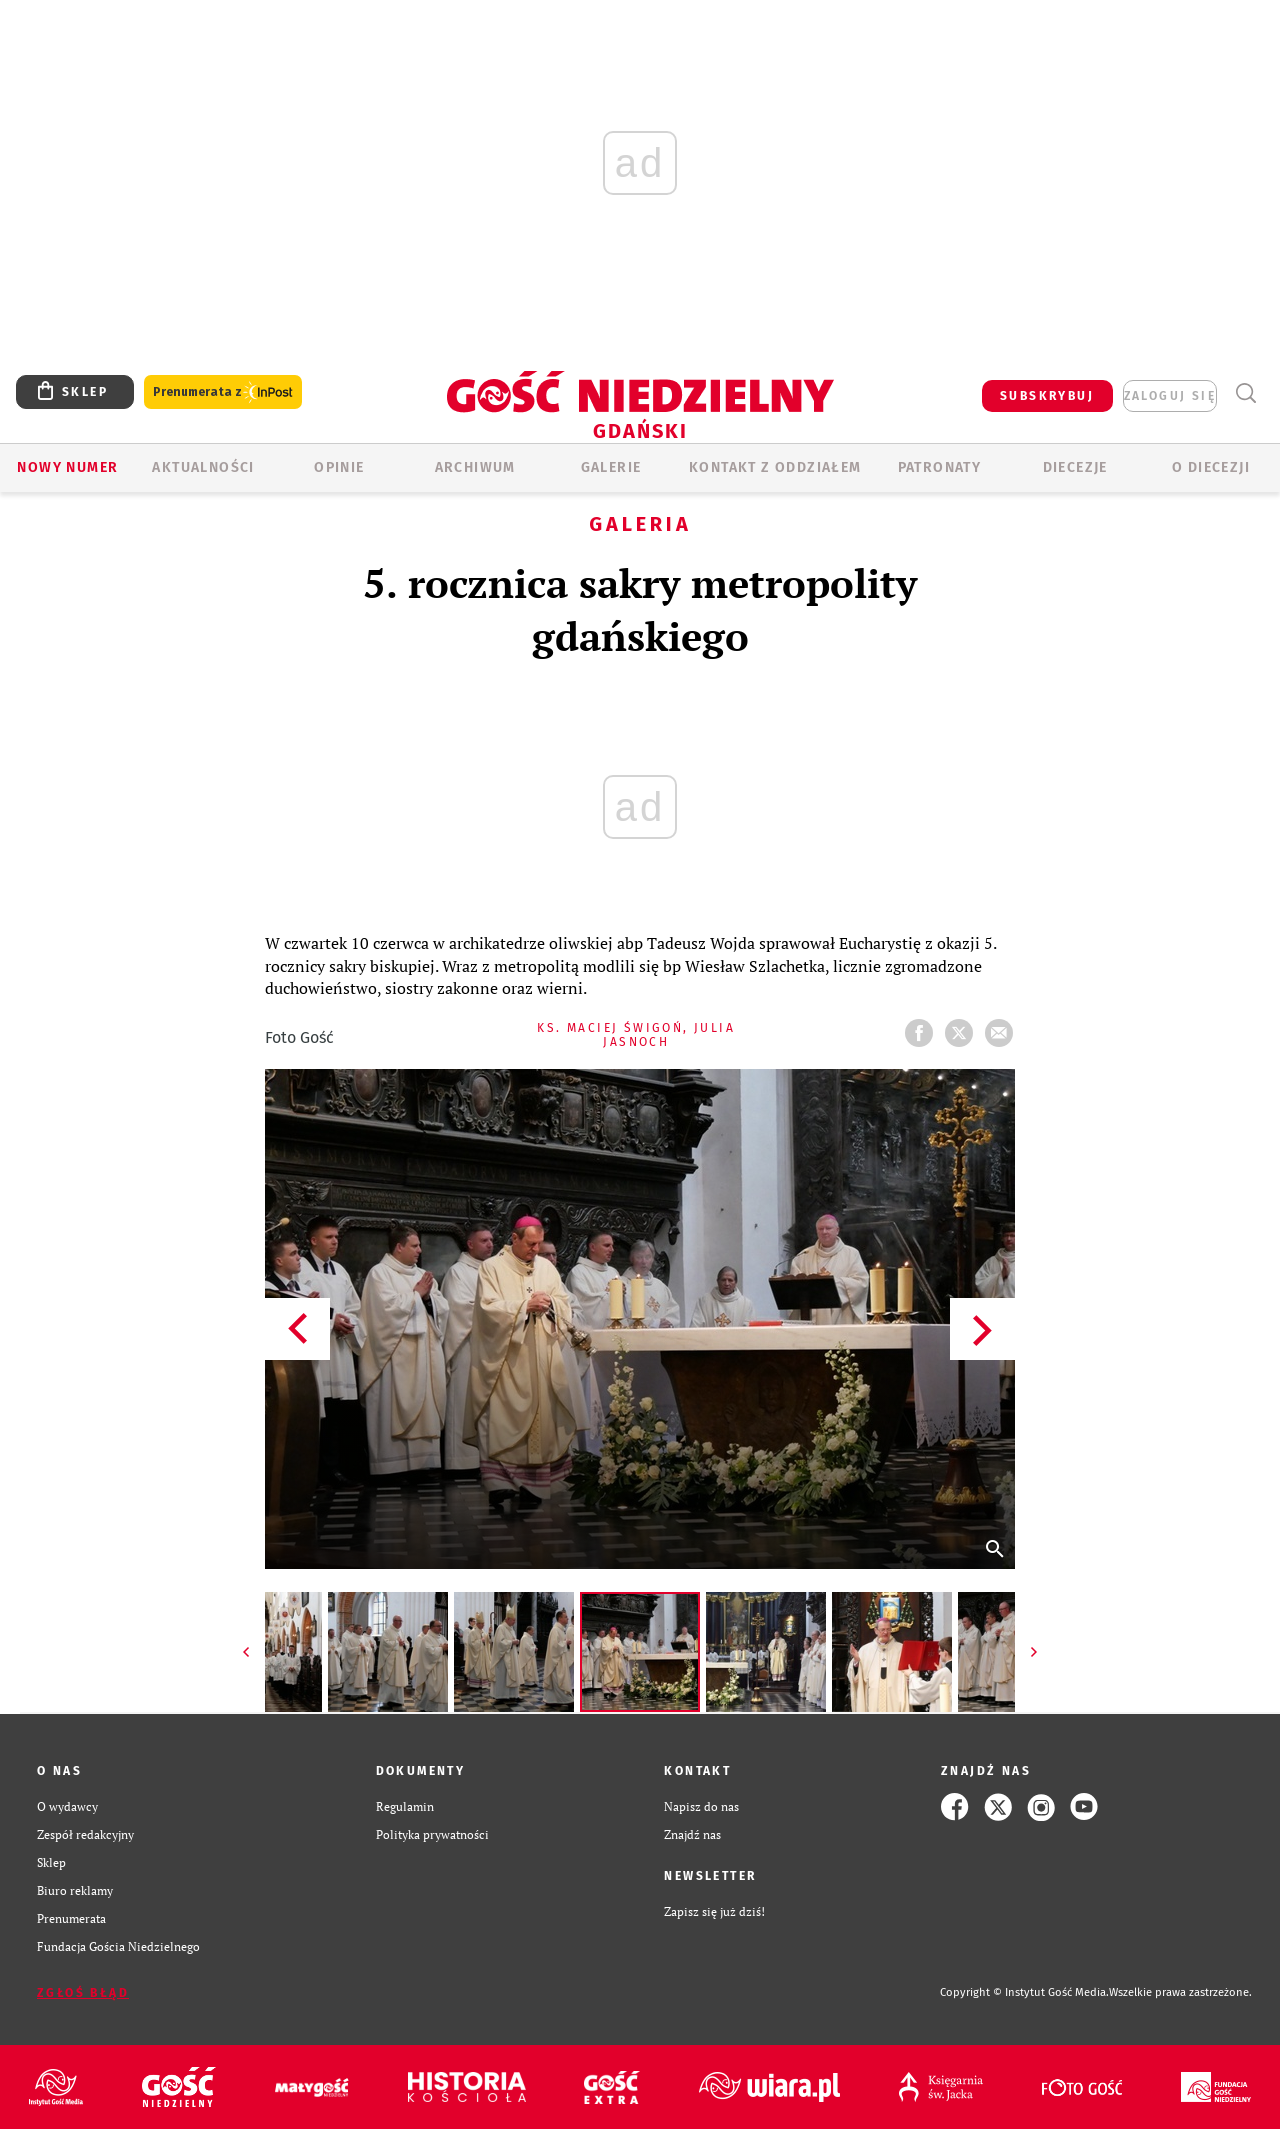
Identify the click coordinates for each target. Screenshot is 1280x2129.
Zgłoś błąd (83, 1993)
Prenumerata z (223, 392)
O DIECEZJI (1211, 467)
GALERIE (611, 467)
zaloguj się (1170, 396)
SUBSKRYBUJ (1047, 396)
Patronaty (940, 467)
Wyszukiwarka (1245, 393)
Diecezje (1075, 467)
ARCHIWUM (475, 467)
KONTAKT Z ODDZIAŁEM (775, 467)
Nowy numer (67, 467)
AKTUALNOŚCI (203, 467)
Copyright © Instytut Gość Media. (1024, 1992)
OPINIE (339, 467)
